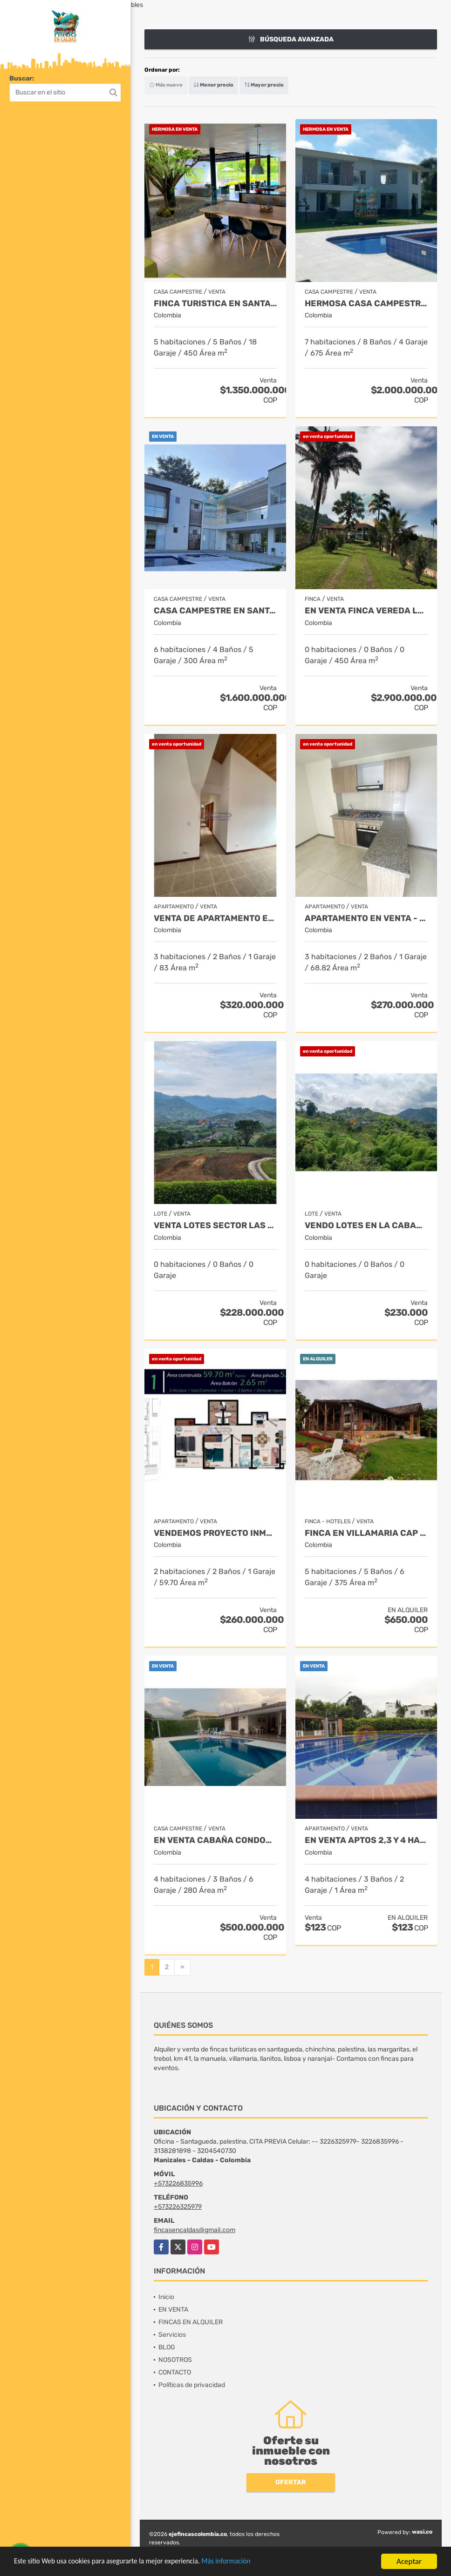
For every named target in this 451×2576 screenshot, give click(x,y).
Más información (248, 2564)
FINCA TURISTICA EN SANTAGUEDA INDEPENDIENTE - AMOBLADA (215, 304)
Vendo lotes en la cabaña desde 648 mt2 (366, 1226)
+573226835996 (178, 2183)
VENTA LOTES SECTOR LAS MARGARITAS (215, 1226)
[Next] (182, 1967)
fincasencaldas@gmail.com (194, 2230)
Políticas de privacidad (191, 2385)
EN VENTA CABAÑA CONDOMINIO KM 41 (215, 1840)
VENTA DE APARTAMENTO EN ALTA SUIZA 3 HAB (215, 918)
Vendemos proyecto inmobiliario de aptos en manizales (215, 1533)
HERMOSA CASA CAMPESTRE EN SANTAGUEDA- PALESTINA (366, 304)
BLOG (166, 2347)
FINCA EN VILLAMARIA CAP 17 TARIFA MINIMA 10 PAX (366, 1533)
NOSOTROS (175, 2360)
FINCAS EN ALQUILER (190, 2322)
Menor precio (213, 85)
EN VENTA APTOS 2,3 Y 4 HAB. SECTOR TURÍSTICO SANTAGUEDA (366, 1840)
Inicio (166, 2297)
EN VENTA (173, 2310)
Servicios (172, 2335)
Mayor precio (264, 85)
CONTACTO (174, 2372)
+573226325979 (178, 2207)
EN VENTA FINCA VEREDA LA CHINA (366, 611)
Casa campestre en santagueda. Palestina (215, 611)
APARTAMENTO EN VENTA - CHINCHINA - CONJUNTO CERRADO (366, 918)
